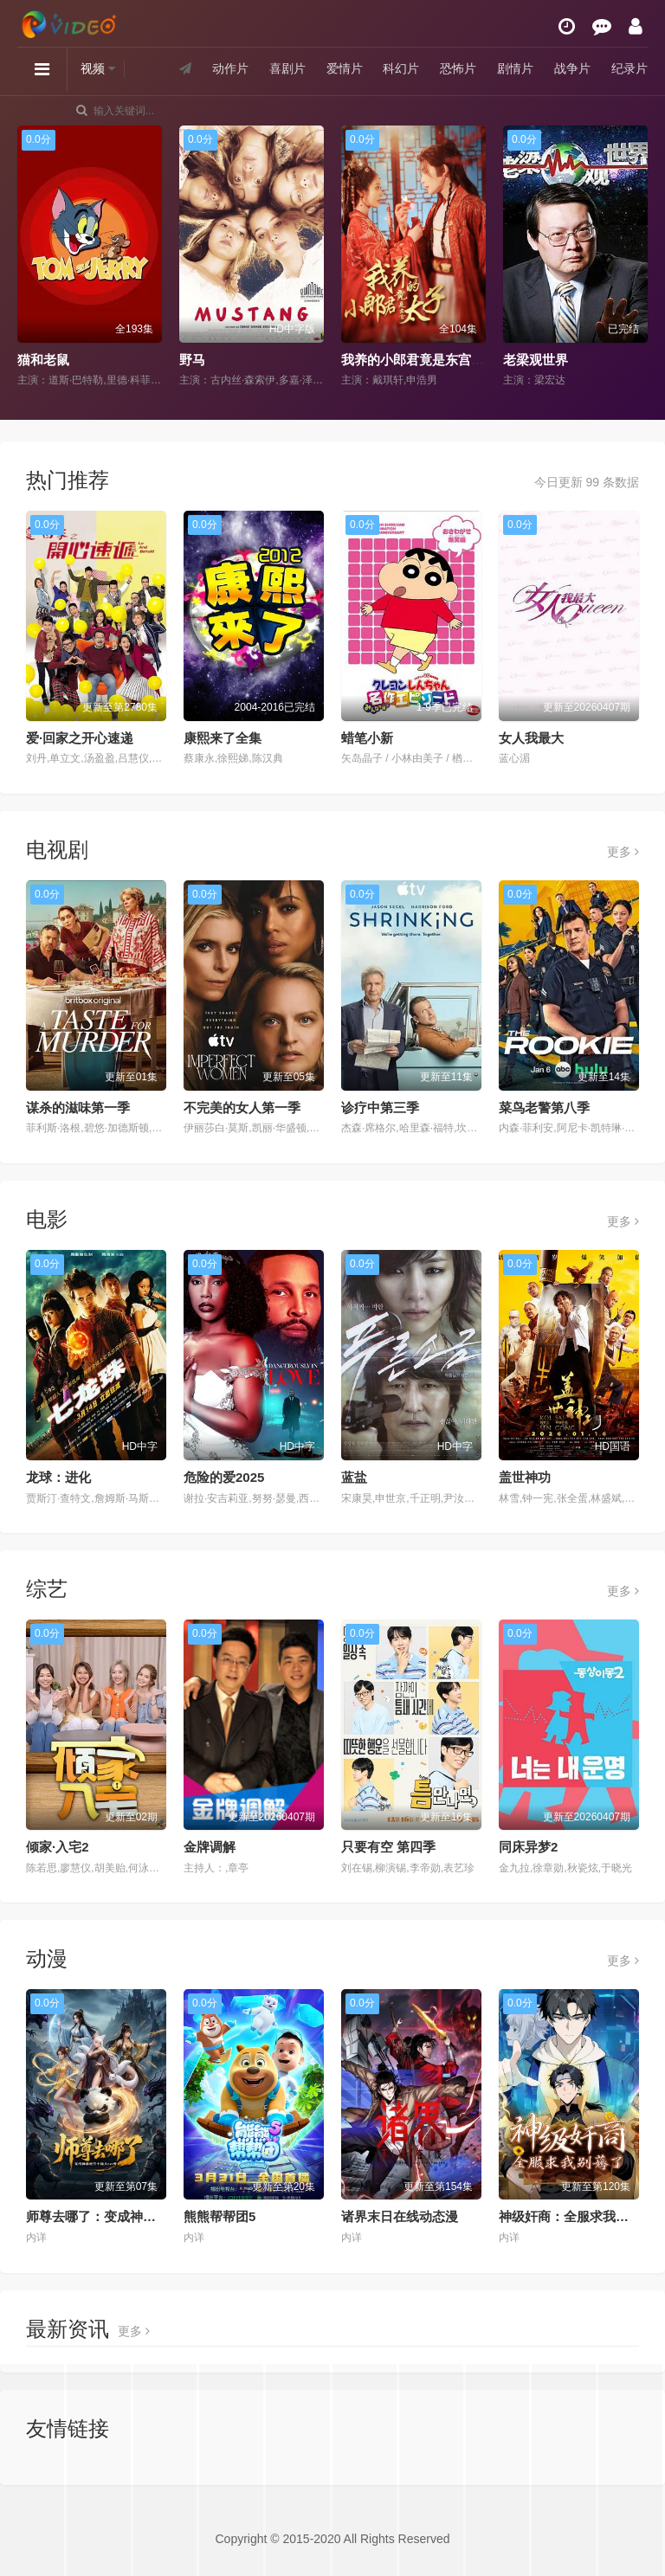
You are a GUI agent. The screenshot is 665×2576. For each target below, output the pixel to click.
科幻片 (401, 68)
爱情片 (344, 68)
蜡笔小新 (367, 738)
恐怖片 (458, 68)
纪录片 (629, 68)
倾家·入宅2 (57, 1846)
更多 (623, 852)
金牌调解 (210, 1846)
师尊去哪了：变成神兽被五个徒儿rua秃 (140, 2216)
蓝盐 (354, 1477)
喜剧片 (287, 68)
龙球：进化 (58, 1477)
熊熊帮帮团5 (219, 2216)
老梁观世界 (535, 359)
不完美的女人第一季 (242, 1107)
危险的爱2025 (224, 1477)
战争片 (572, 68)
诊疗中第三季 (380, 1107)
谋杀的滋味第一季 (78, 1107)
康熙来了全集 (222, 738)
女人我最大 (531, 738)
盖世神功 (525, 1477)
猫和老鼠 (43, 359)
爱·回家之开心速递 (79, 738)
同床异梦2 (528, 1846)
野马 (192, 359)
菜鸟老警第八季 (544, 1107)
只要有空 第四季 (388, 1846)
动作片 (230, 68)
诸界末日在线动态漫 (399, 2216)
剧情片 (515, 68)
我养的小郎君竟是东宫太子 (419, 359)
